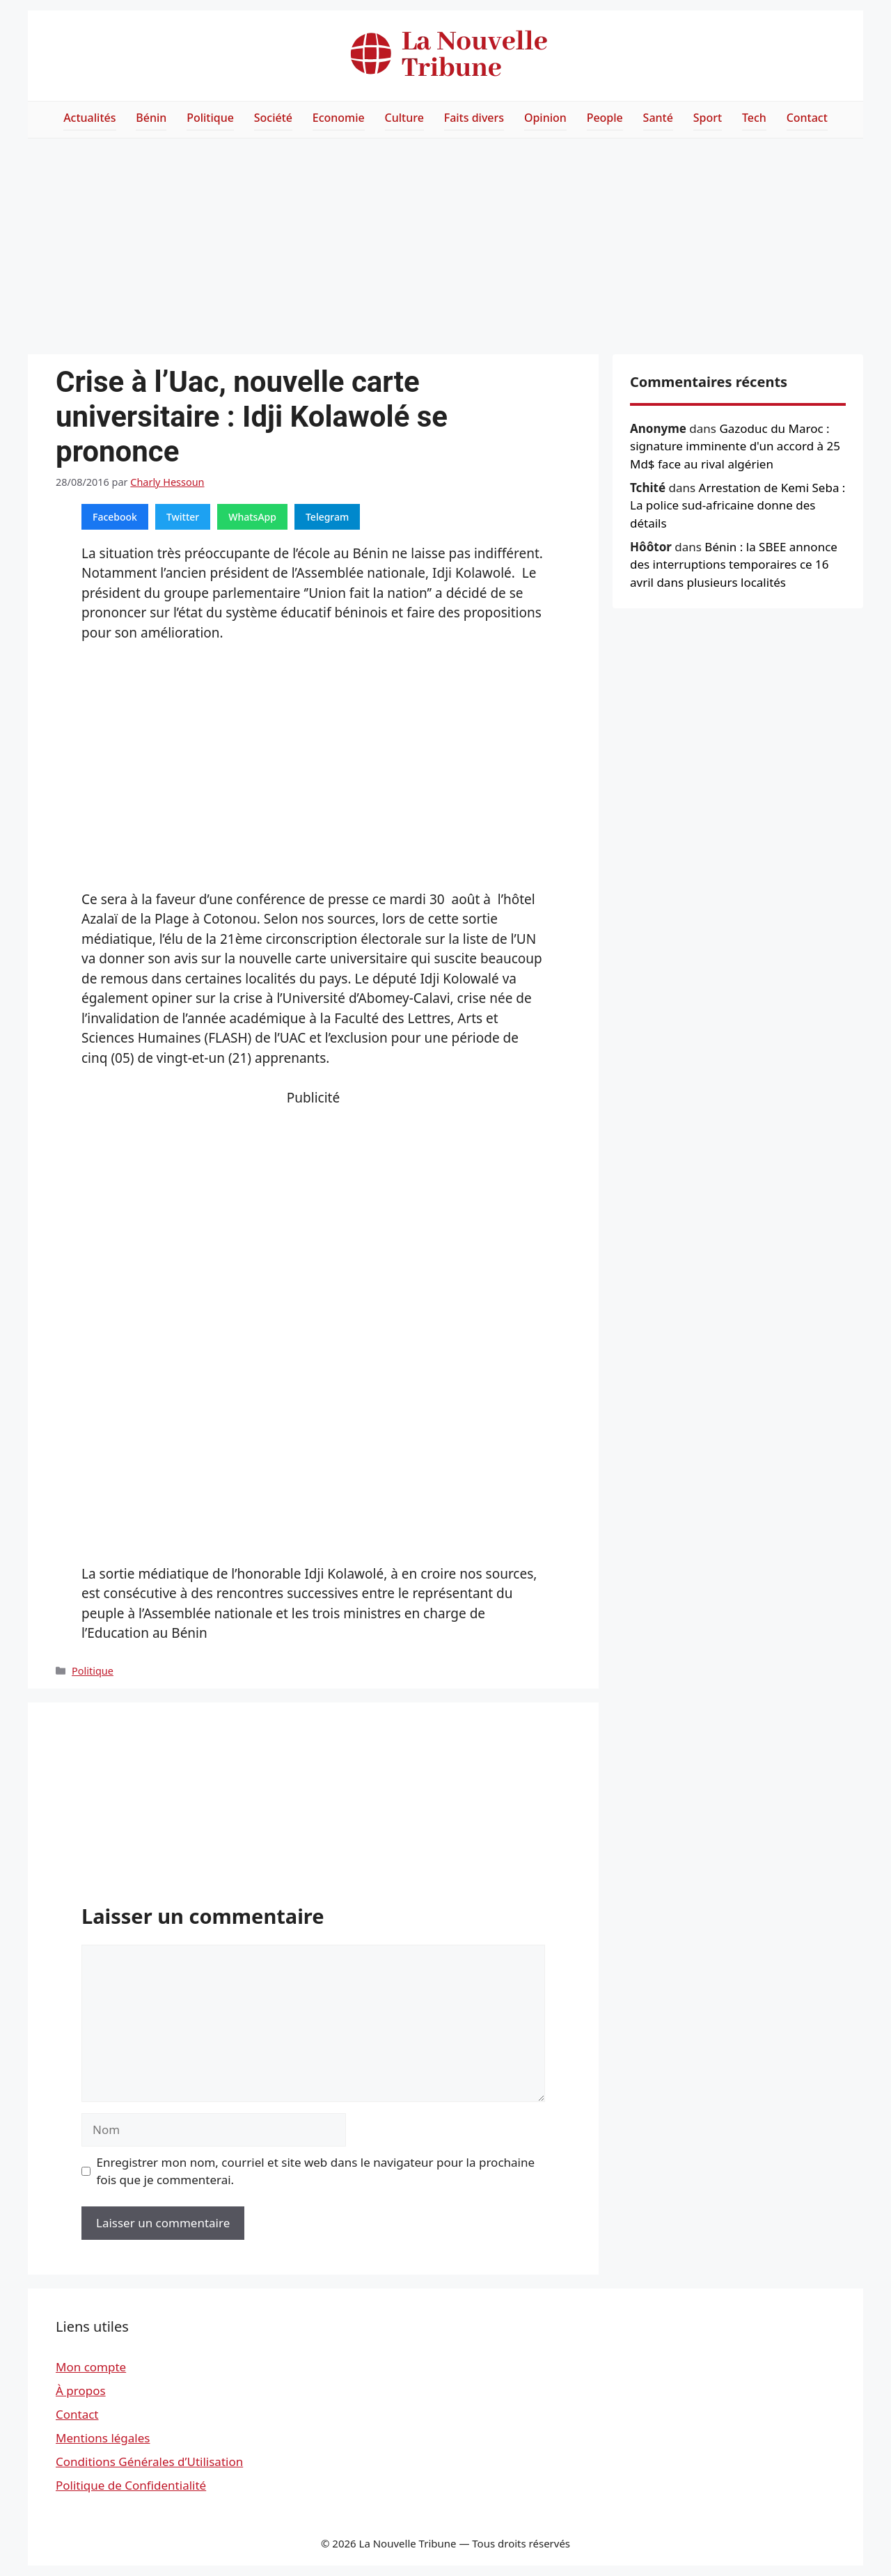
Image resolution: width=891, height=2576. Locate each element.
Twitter (182, 516)
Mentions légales (103, 2438)
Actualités (89, 117)
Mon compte (91, 2367)
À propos (81, 2391)
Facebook (115, 516)
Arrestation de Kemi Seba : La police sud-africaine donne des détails (737, 505)
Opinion (545, 117)
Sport (707, 117)
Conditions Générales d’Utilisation (149, 2461)
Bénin (151, 117)
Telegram (327, 516)
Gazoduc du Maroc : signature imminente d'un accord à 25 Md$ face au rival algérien (735, 446)
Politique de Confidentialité (131, 2485)
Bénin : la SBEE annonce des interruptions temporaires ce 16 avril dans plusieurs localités (733, 564)
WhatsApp (252, 516)
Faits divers (474, 117)
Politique (210, 117)
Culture (404, 117)
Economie (339, 117)
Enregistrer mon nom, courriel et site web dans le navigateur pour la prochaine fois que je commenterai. (316, 2171)
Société (273, 117)
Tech (754, 117)
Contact (807, 117)
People (605, 117)
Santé (658, 117)
